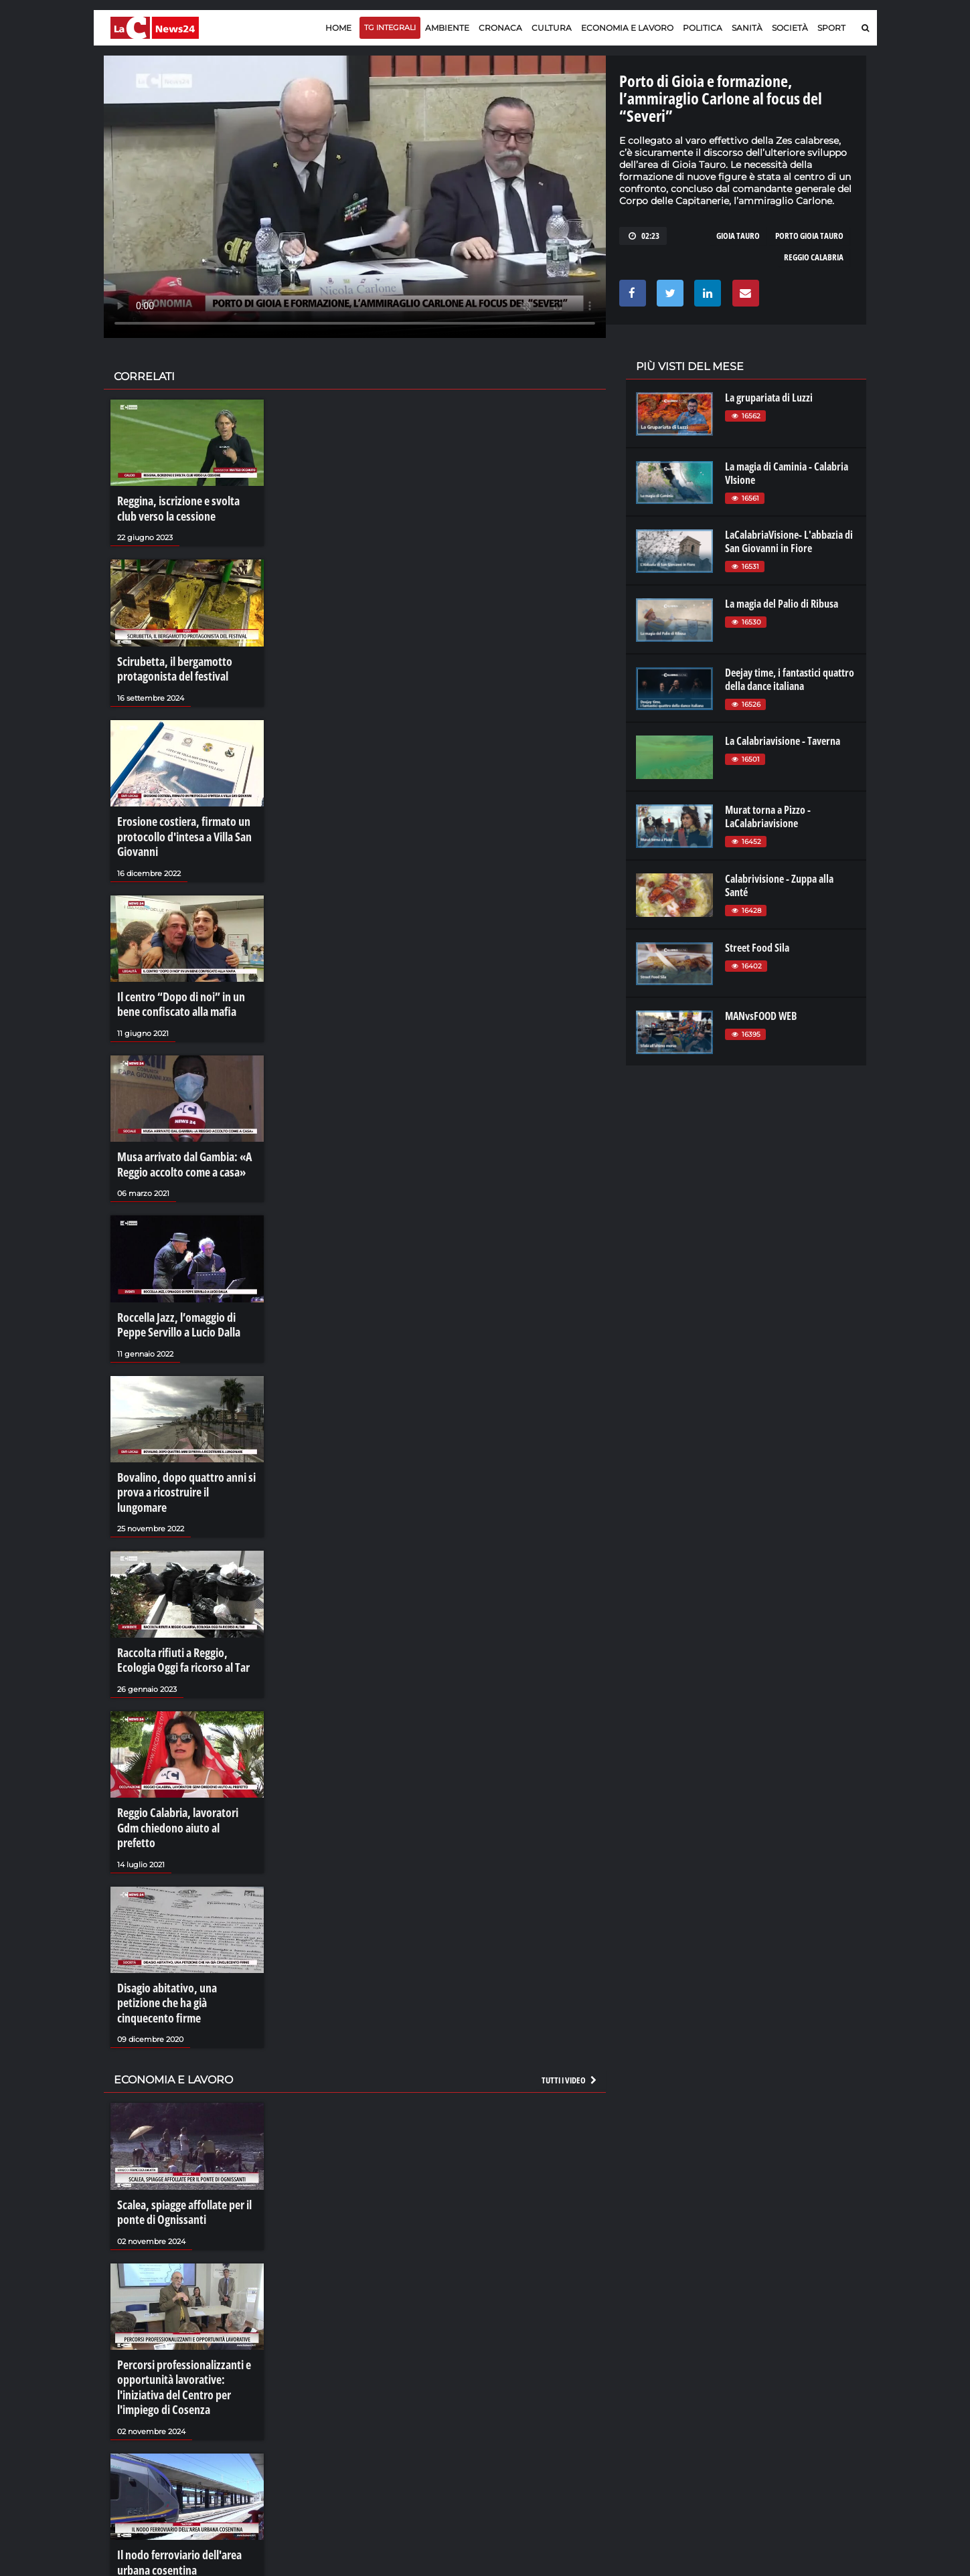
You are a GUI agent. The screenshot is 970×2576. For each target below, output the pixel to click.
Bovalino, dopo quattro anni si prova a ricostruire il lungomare (182, 1446)
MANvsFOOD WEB (761, 1016)
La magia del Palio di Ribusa (781, 603)
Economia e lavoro (627, 28)
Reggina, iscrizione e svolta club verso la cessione (181, 507)
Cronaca (500, 28)
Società (790, 28)
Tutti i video (570, 1974)
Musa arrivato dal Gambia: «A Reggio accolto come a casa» (177, 1137)
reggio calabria (813, 257)
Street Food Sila (757, 947)
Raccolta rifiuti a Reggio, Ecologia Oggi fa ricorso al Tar (184, 1599)
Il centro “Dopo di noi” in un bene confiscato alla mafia (186, 982)
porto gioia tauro (809, 236)
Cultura (552, 28)
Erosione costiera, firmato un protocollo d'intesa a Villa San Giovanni (178, 822)
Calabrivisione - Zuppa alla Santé (779, 885)
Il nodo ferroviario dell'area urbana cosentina (174, 2439)
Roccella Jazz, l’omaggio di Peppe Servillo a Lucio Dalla (184, 1291)
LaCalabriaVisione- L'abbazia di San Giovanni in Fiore (789, 541)
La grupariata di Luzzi (769, 397)
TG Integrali (390, 27)
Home (338, 28)
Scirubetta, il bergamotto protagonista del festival (168, 661)
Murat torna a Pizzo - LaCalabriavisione (768, 816)
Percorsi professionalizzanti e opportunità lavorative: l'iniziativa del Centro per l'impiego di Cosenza (177, 2270)
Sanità (747, 28)
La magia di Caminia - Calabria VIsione (786, 473)
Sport (831, 28)
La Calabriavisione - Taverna (782, 741)
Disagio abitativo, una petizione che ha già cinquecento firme (181, 1908)
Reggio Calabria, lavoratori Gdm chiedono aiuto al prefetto (182, 1753)
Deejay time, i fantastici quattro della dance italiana (789, 679)
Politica (702, 28)
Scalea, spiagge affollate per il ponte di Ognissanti (177, 2103)
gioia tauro (738, 236)
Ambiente (447, 28)
